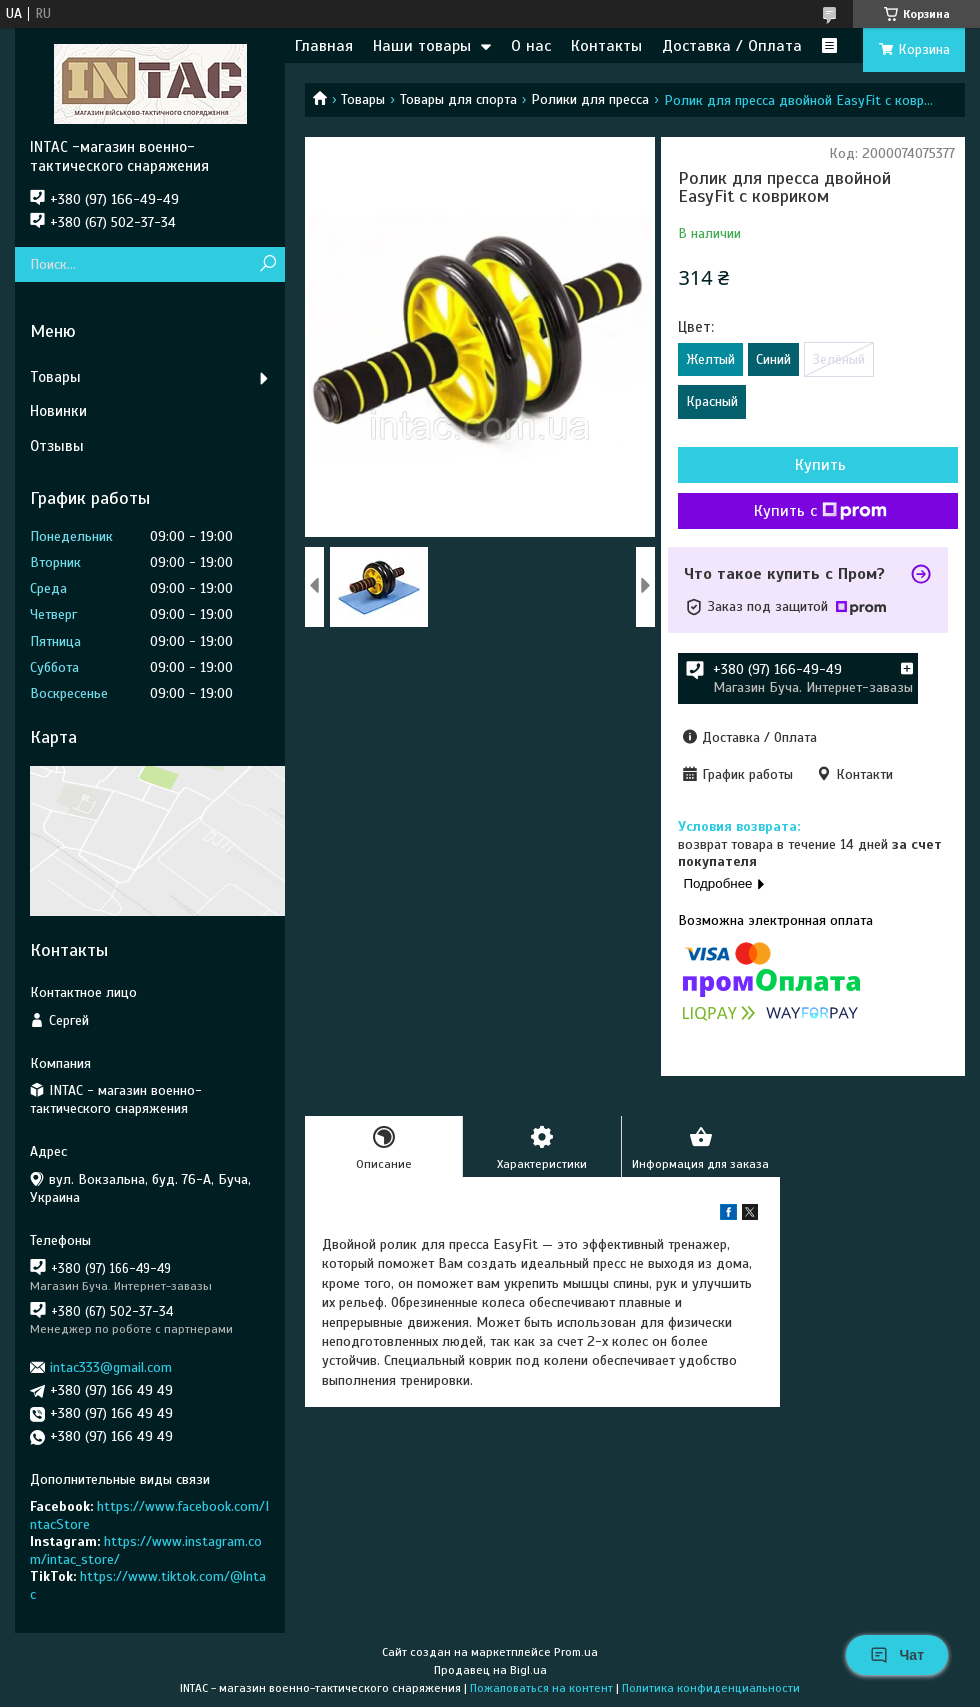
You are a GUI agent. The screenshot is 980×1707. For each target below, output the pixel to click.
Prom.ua (576, 1652)
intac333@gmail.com (111, 1367)
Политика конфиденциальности (711, 1688)
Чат (897, 1655)
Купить (820, 465)
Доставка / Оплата (732, 46)
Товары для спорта (458, 99)
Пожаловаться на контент (541, 1688)
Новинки (58, 411)
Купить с (820, 511)
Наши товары (422, 46)
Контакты (606, 46)
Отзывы (57, 446)
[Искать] (267, 264)
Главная (324, 46)
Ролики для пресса (590, 99)
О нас (531, 46)
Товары (363, 99)
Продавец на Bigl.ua (490, 1670)
